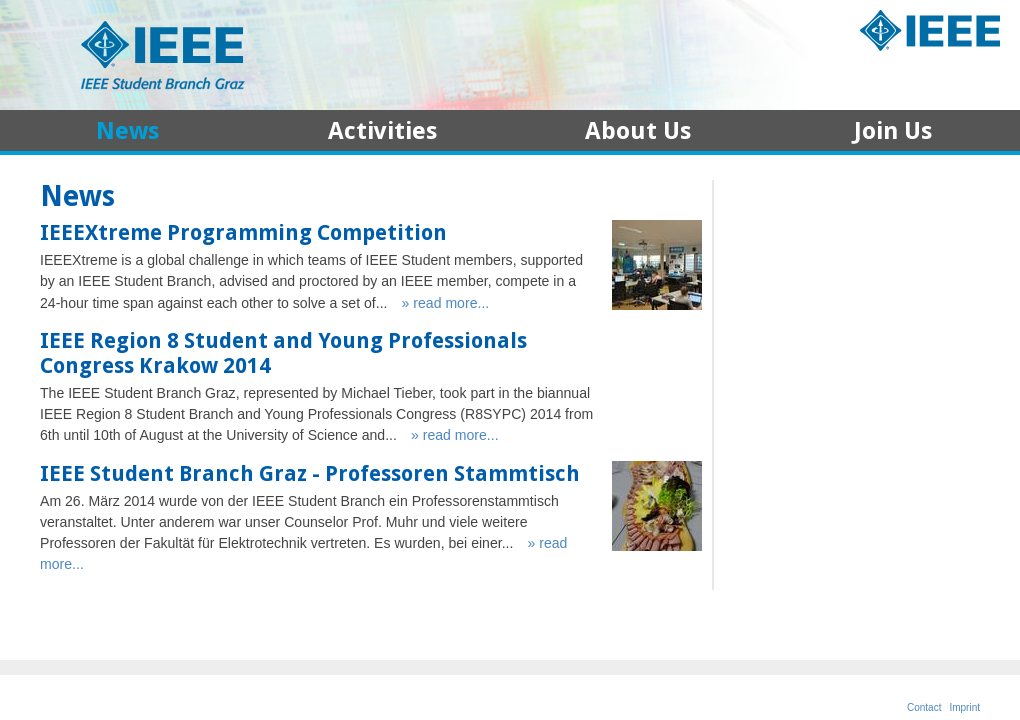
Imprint (964, 707)
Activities (382, 133)
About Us (638, 133)
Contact (924, 707)
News (127, 133)
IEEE (930, 32)
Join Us (893, 133)
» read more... (446, 303)
